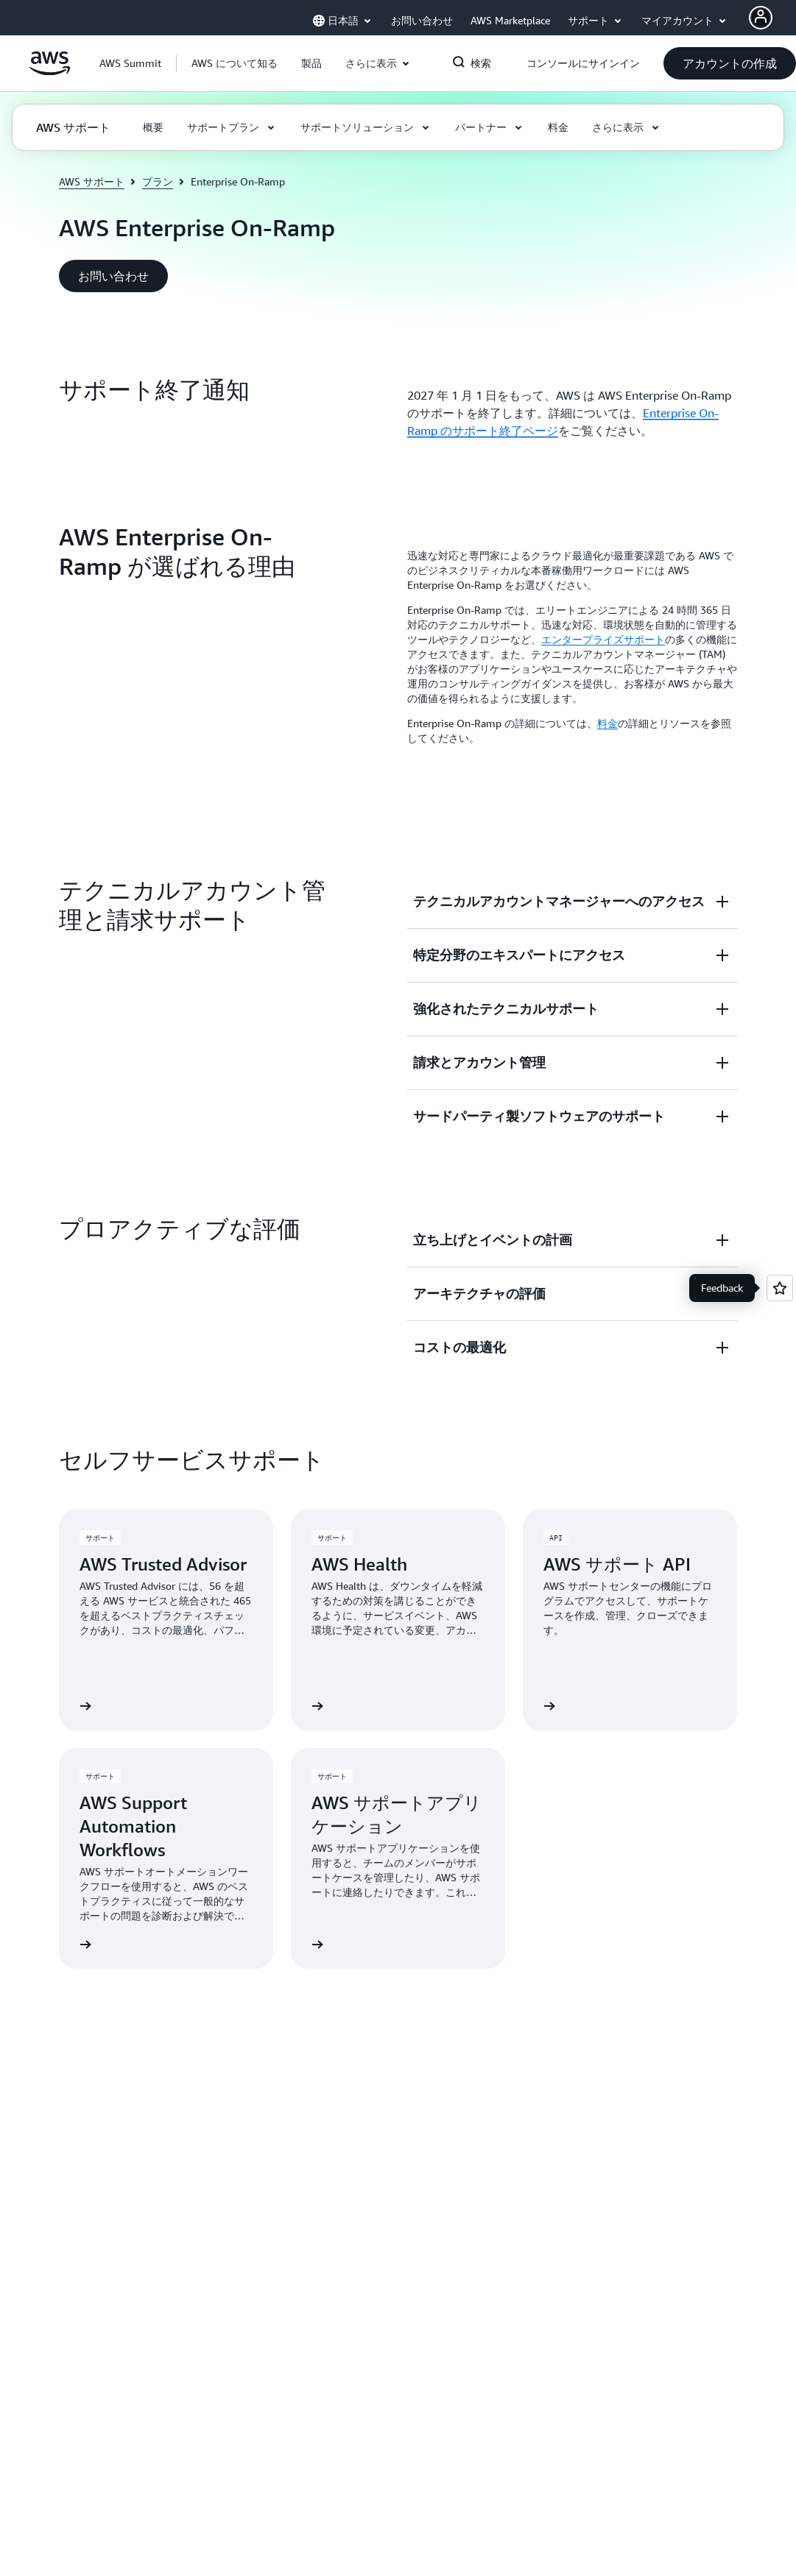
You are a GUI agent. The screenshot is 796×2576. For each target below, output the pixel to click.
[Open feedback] (780, 1288)
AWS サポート (91, 181)
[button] (234, 63)
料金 (607, 723)
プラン (157, 181)
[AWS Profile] (760, 17)
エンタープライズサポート (603, 639)
